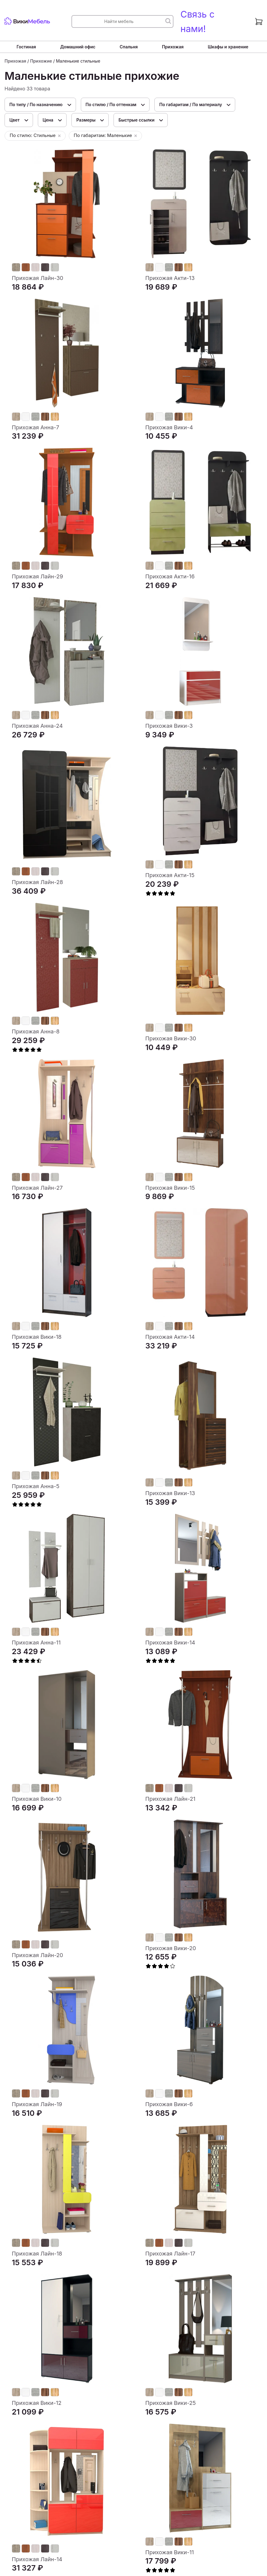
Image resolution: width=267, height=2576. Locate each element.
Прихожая (173, 46)
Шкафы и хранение (228, 46)
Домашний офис (77, 46)
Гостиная (26, 46)
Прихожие (41, 60)
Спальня (129, 46)
